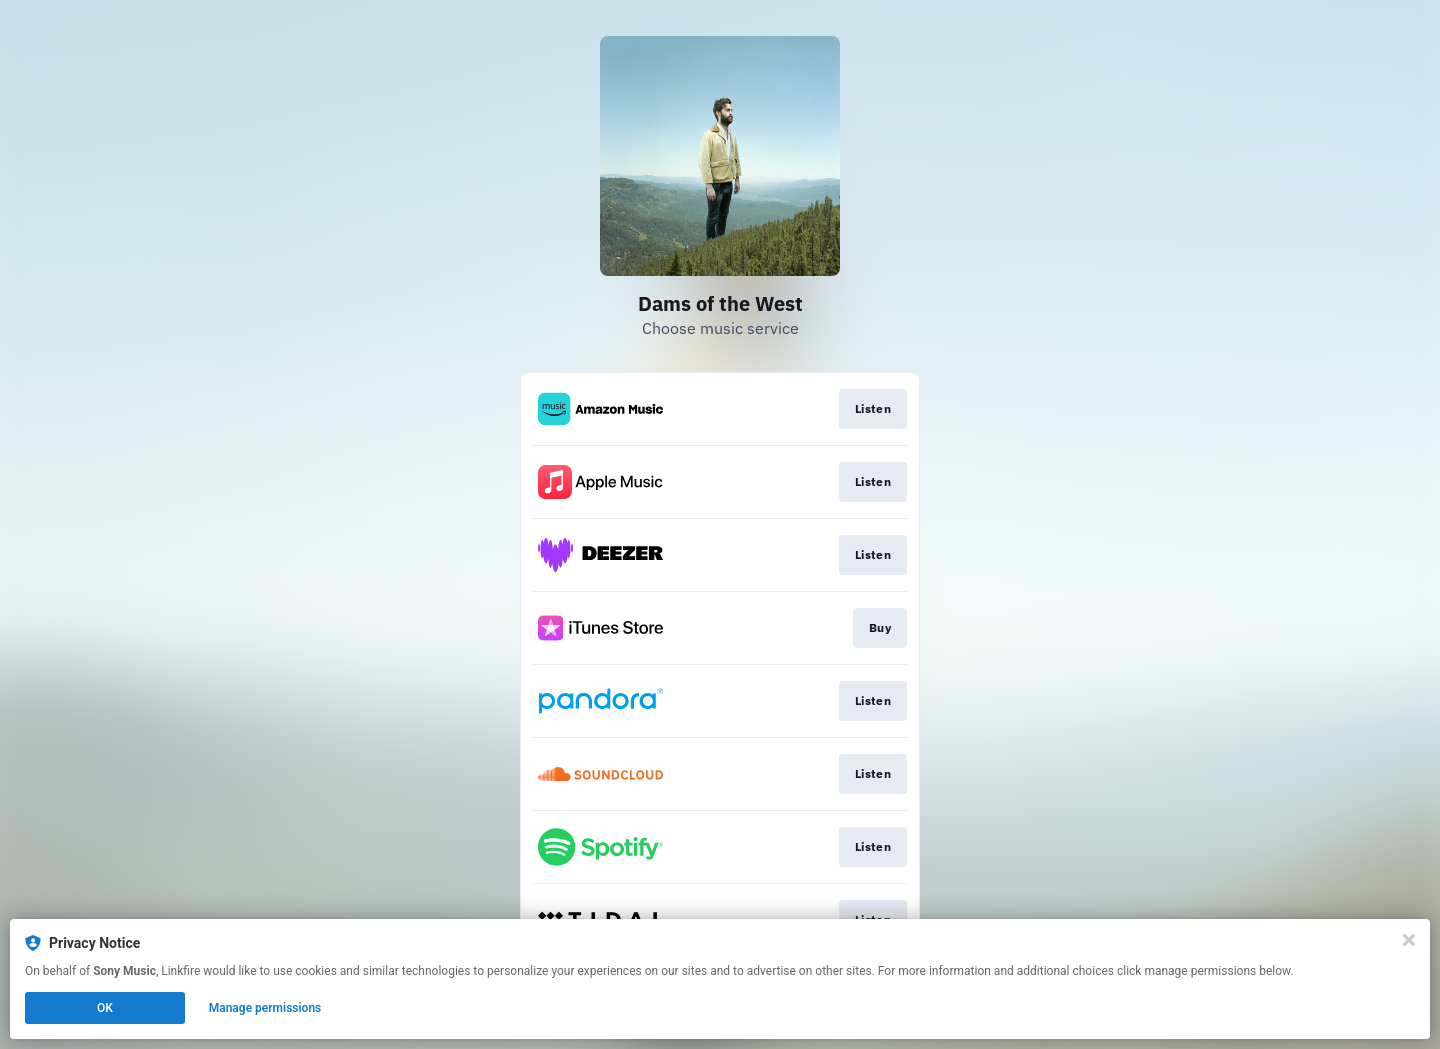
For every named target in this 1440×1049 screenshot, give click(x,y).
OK (105, 1008)
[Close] (1409, 940)
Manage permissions (265, 1008)
